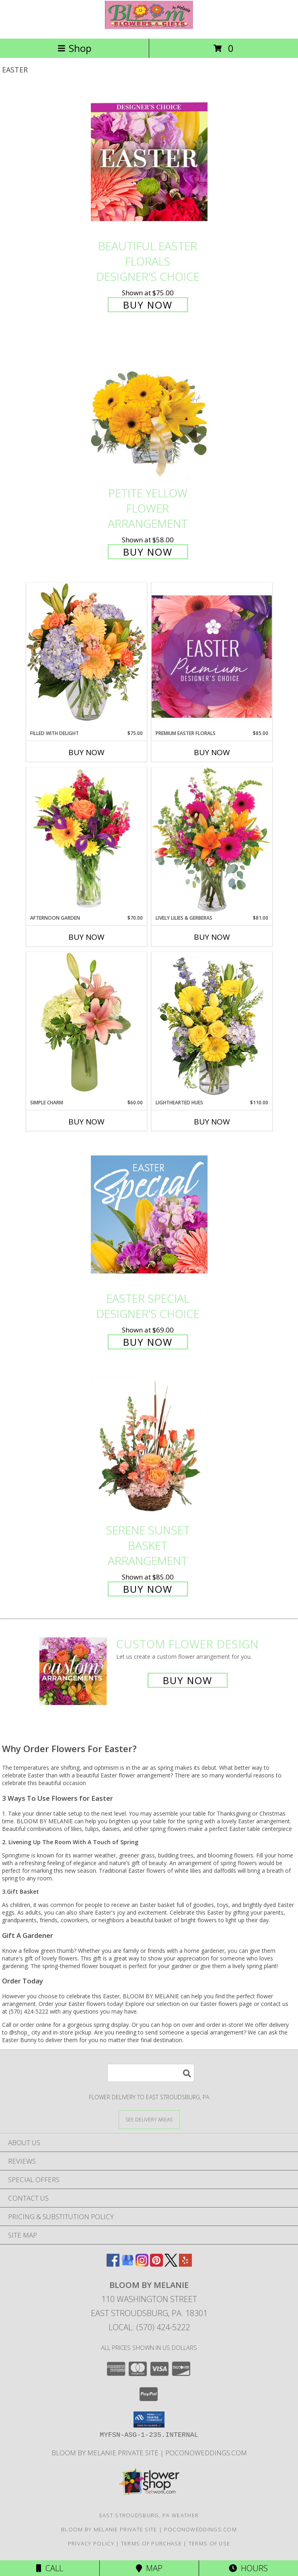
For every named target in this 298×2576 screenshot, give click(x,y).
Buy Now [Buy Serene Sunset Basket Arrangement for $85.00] (148, 1589)
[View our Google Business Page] (127, 2264)
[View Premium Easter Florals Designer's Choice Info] (212, 656)
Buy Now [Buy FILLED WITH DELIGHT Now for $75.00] (86, 752)
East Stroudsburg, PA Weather (149, 2515)
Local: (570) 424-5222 (149, 2327)
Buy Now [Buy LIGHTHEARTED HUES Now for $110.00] (212, 1121)
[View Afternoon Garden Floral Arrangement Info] (86, 841)
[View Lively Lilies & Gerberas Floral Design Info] (212, 841)
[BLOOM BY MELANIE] (149, 27)
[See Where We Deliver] (149, 2119)
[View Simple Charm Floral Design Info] (86, 1025)
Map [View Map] (149, 2568)
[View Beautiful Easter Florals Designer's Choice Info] (149, 162)
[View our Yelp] (185, 2264)
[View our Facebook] (113, 2264)
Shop (74, 48)
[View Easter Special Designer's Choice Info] (149, 1214)
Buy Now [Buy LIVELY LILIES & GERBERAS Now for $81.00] (212, 937)
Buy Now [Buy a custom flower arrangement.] (187, 1680)
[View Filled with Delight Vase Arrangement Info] (86, 656)
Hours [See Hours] (248, 2568)
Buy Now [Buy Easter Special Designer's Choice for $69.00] (148, 1342)
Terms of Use (209, 2543)
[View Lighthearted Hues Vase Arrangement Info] (212, 1025)
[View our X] (170, 2264)
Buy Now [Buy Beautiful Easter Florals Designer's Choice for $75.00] (148, 304)
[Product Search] (150, 2073)
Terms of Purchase (151, 2543)
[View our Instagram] (142, 2264)
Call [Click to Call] (49, 2568)
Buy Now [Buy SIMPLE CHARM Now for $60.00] (86, 1121)
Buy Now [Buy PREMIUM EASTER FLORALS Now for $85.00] (212, 752)
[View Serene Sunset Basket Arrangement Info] (149, 1446)
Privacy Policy (91, 2543)
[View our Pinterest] (156, 2264)
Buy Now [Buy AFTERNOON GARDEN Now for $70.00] (86, 937)
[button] (149, 2419)
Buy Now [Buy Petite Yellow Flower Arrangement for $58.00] (148, 551)
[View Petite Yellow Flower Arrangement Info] (149, 409)
